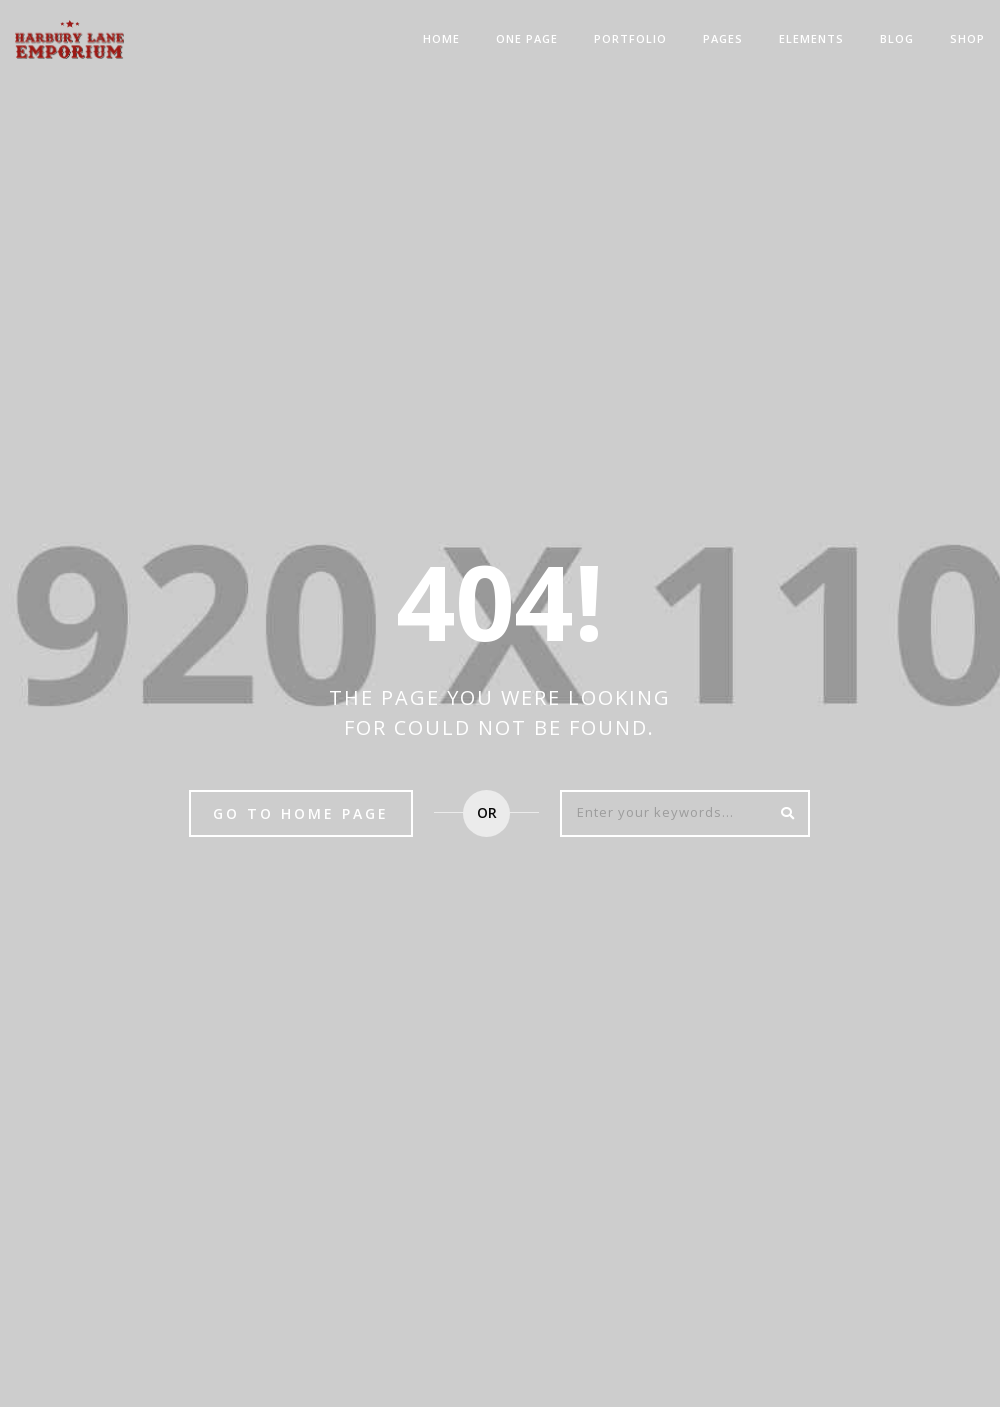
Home (441, 38)
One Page (527, 38)
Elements (811, 38)
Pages (723, 38)
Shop (967, 38)
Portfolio (630, 38)
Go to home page (301, 813)
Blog (897, 38)
